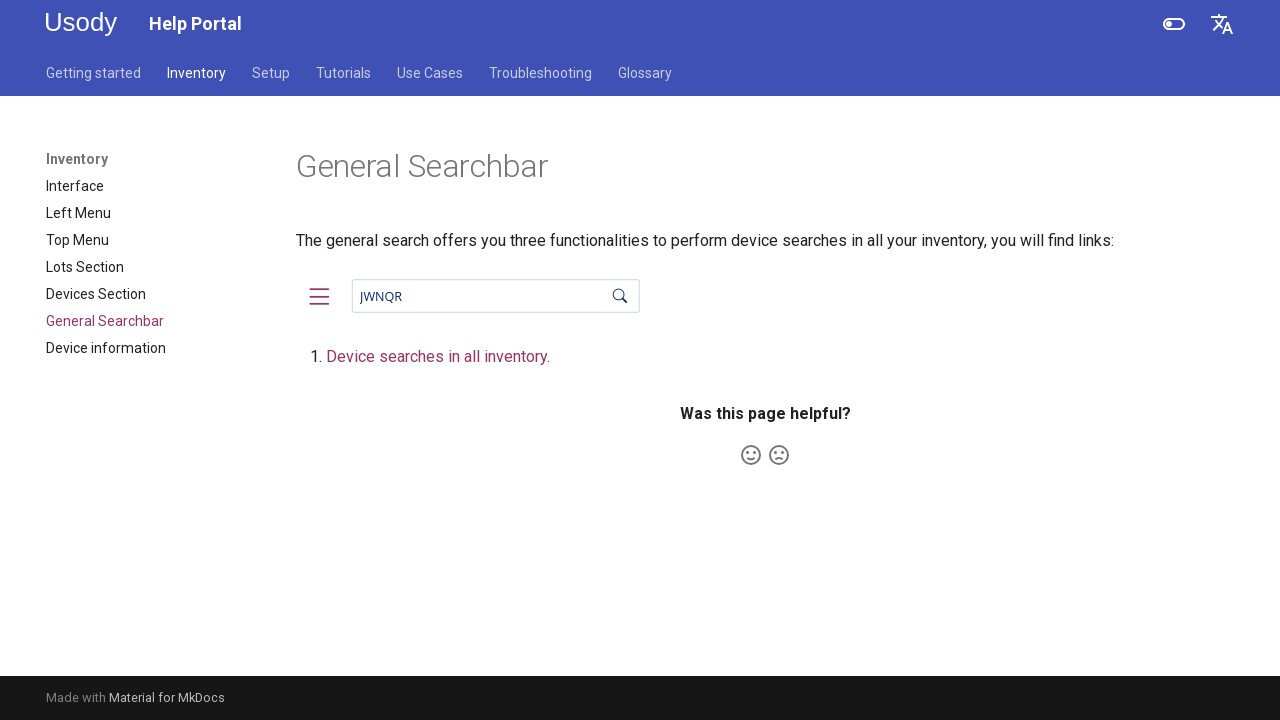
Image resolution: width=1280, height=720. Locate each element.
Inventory (196, 73)
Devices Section (96, 294)
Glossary (645, 73)
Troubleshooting (540, 73)
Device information (106, 348)
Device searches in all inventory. (438, 356)
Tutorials (343, 73)
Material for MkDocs (167, 697)
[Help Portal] (81, 24)
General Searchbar (105, 321)
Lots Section (85, 267)
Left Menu (78, 213)
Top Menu (77, 240)
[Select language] (1222, 24)
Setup (271, 73)
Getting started (93, 73)
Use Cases (430, 73)
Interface (75, 186)
